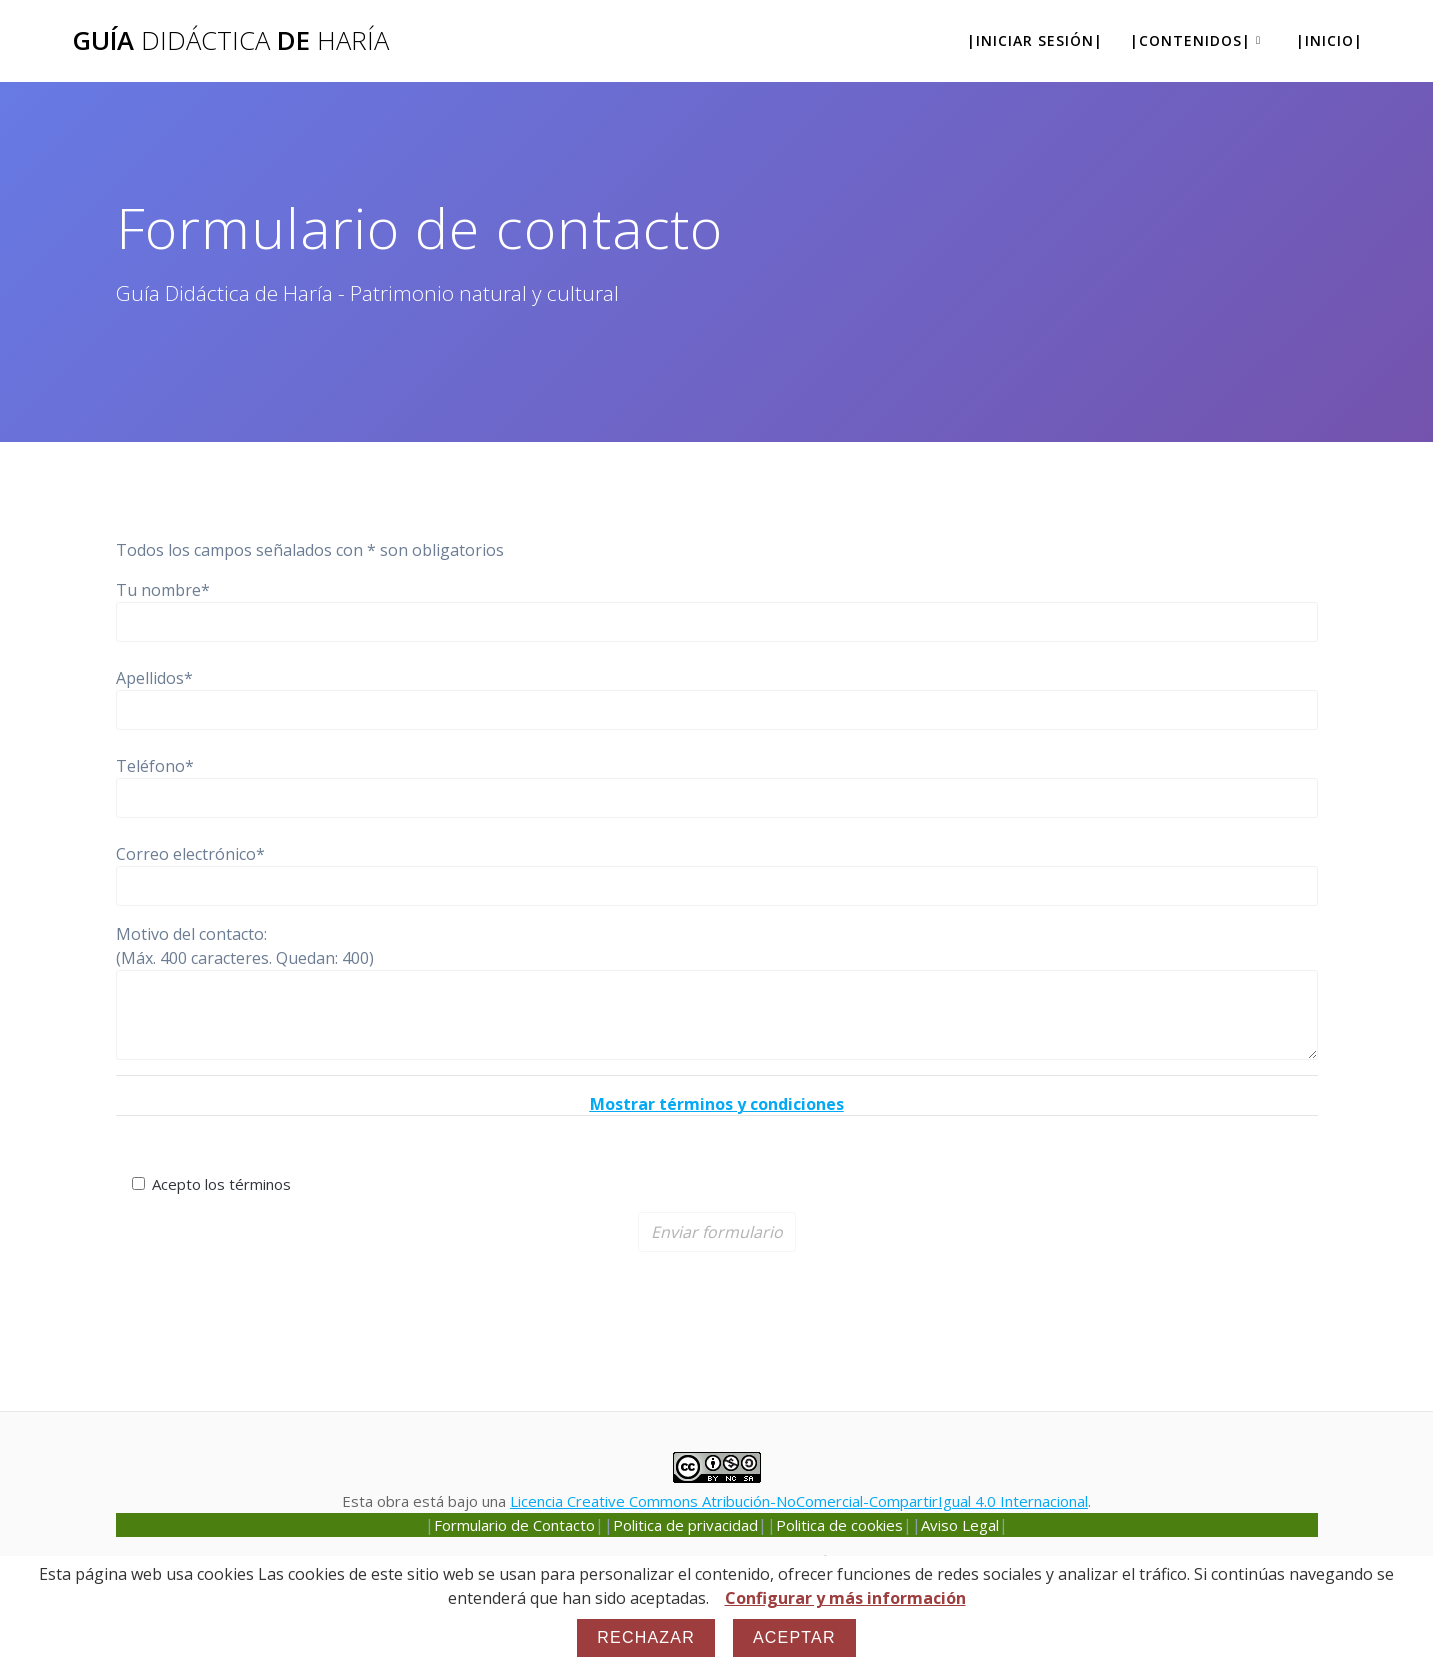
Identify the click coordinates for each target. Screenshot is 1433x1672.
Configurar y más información (845, 1598)
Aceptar (794, 1637)
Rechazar (646, 1637)
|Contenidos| (1190, 40)
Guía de (230, 41)
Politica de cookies (839, 1525)
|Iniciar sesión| (1035, 40)
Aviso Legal (960, 1525)
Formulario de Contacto (514, 1525)
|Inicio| (1329, 40)
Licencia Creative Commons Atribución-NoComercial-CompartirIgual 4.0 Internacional (799, 1501)
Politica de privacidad (685, 1525)
